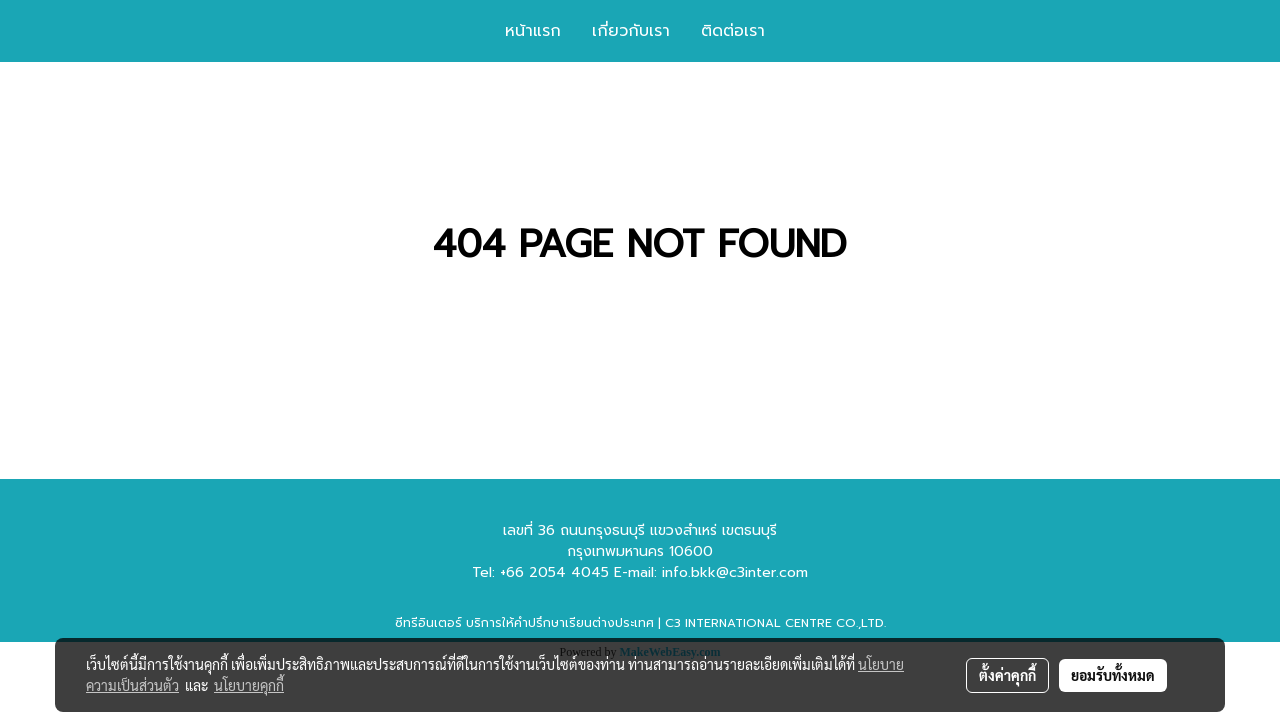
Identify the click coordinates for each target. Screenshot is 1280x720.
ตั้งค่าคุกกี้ (1007, 675)
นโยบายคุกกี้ (249, 685)
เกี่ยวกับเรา (631, 31)
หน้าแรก (533, 31)
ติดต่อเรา (733, 31)
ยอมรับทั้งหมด (1113, 675)
